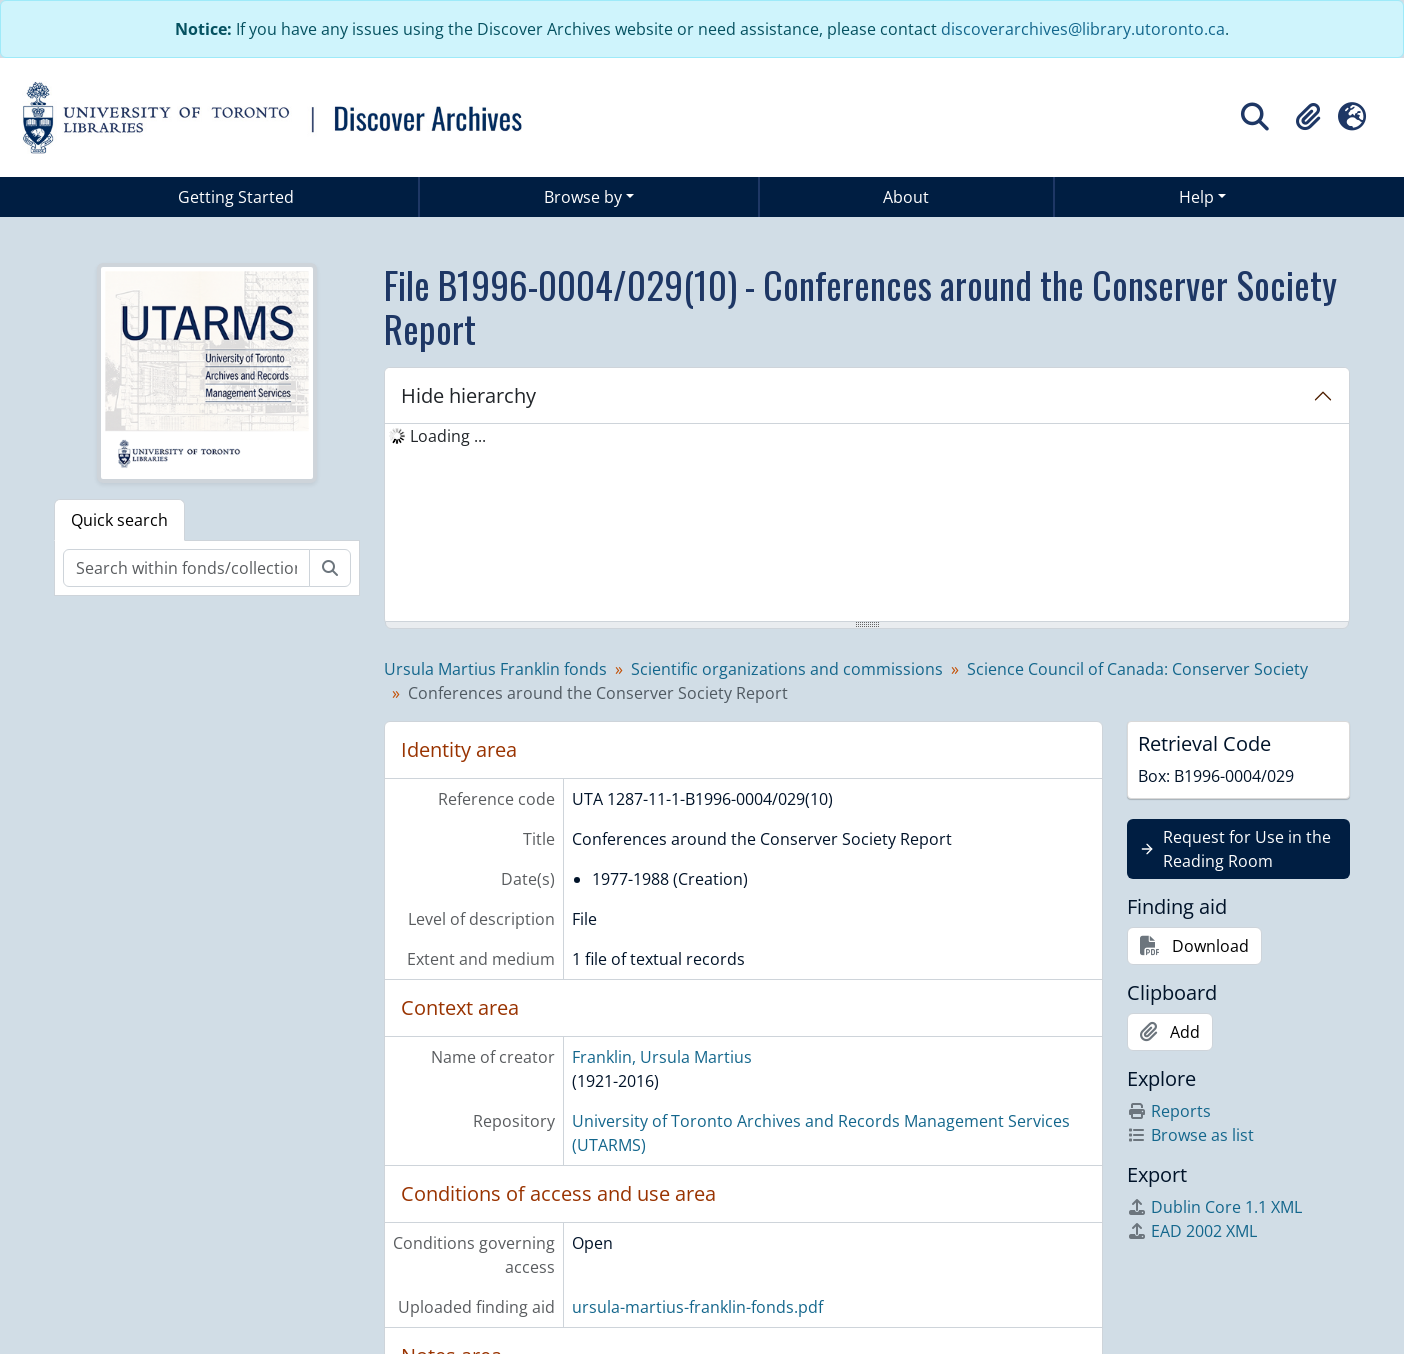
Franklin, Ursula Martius (662, 1057)
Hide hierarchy (468, 395)
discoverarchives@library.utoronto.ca (1083, 29)
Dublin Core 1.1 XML (1214, 1207)
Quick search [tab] (119, 520)
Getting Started (236, 197)
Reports (1169, 1111)
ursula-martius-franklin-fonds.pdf (697, 1307)
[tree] (867, 524)
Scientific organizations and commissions (787, 669)
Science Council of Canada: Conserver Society (1137, 669)
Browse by (583, 197)
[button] (1308, 117)
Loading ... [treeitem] (448, 436)
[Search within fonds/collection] (186, 568)
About (906, 197)
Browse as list (1190, 1135)
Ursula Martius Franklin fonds (495, 669)
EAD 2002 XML (1192, 1231)
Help (1196, 197)
